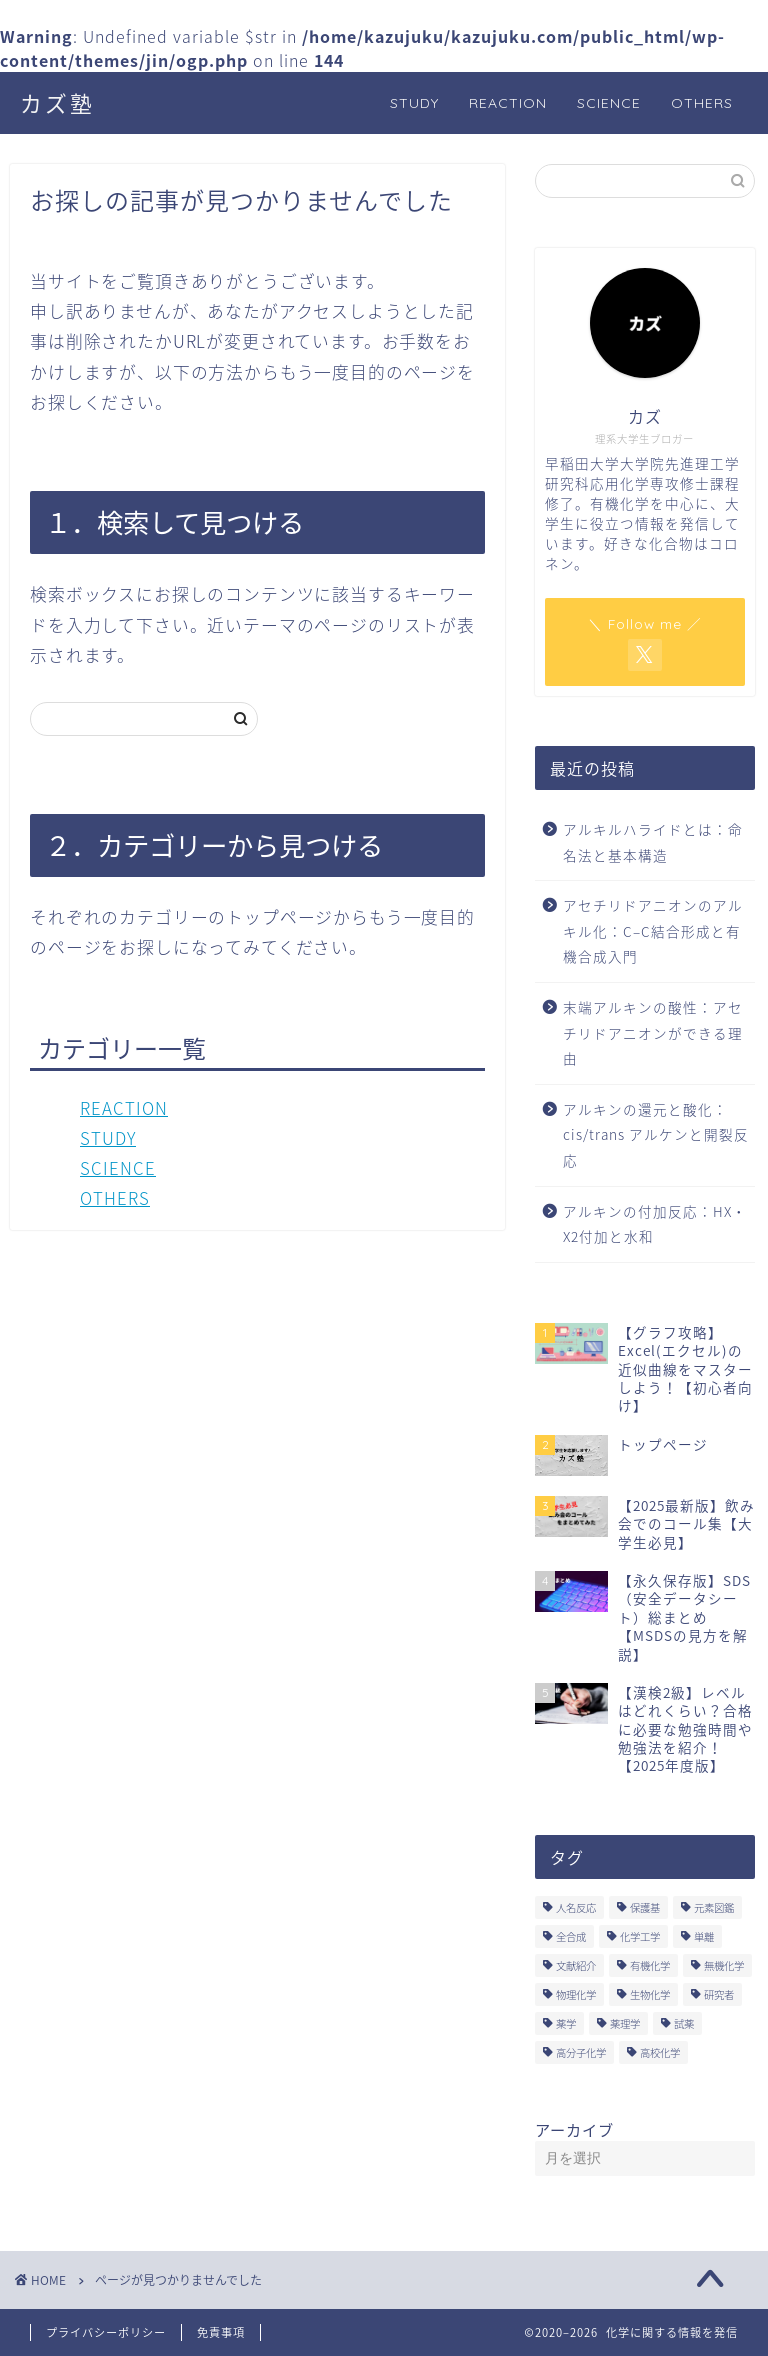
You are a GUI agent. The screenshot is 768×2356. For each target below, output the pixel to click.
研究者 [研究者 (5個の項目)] (719, 1994)
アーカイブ (574, 2129)
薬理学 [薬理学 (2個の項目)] (625, 2023)
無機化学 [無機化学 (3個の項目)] (724, 1965)
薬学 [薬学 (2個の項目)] (566, 2023)
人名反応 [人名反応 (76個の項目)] (576, 1907)
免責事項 (221, 2332)
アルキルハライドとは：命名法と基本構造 (653, 842)
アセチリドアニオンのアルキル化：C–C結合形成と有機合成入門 (653, 930)
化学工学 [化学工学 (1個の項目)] (640, 1936)
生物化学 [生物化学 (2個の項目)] (650, 1994)
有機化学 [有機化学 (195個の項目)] (650, 1965)
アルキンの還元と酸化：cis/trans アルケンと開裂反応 (656, 1134)
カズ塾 (57, 103)
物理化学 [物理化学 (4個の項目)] (576, 1994)
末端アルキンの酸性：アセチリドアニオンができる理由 (653, 1032)
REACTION (508, 103)
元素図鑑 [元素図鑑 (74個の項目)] (714, 1907)
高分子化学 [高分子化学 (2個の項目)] (581, 2052)
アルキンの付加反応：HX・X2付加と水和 (655, 1224)
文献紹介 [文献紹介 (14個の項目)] (576, 1965)
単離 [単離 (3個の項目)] (704, 1936)
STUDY (414, 103)
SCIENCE (609, 103)
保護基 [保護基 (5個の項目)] (645, 1907)
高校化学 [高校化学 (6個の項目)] (660, 2052)
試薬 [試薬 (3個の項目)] (684, 2023)
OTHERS (702, 103)
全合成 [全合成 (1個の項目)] (571, 1936)
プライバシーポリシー (106, 2332)
